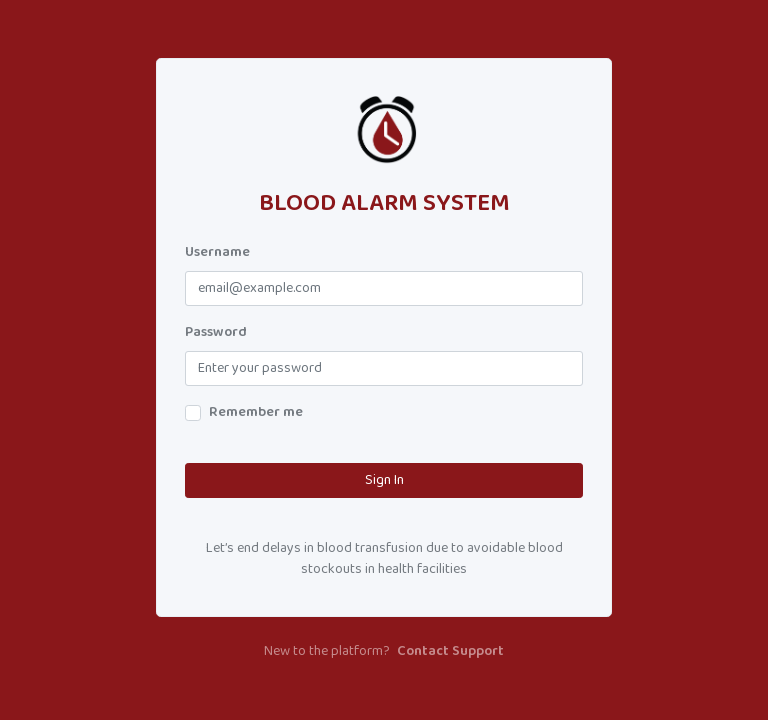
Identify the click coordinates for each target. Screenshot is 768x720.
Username (217, 252)
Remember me (256, 412)
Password (216, 332)
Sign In (384, 480)
